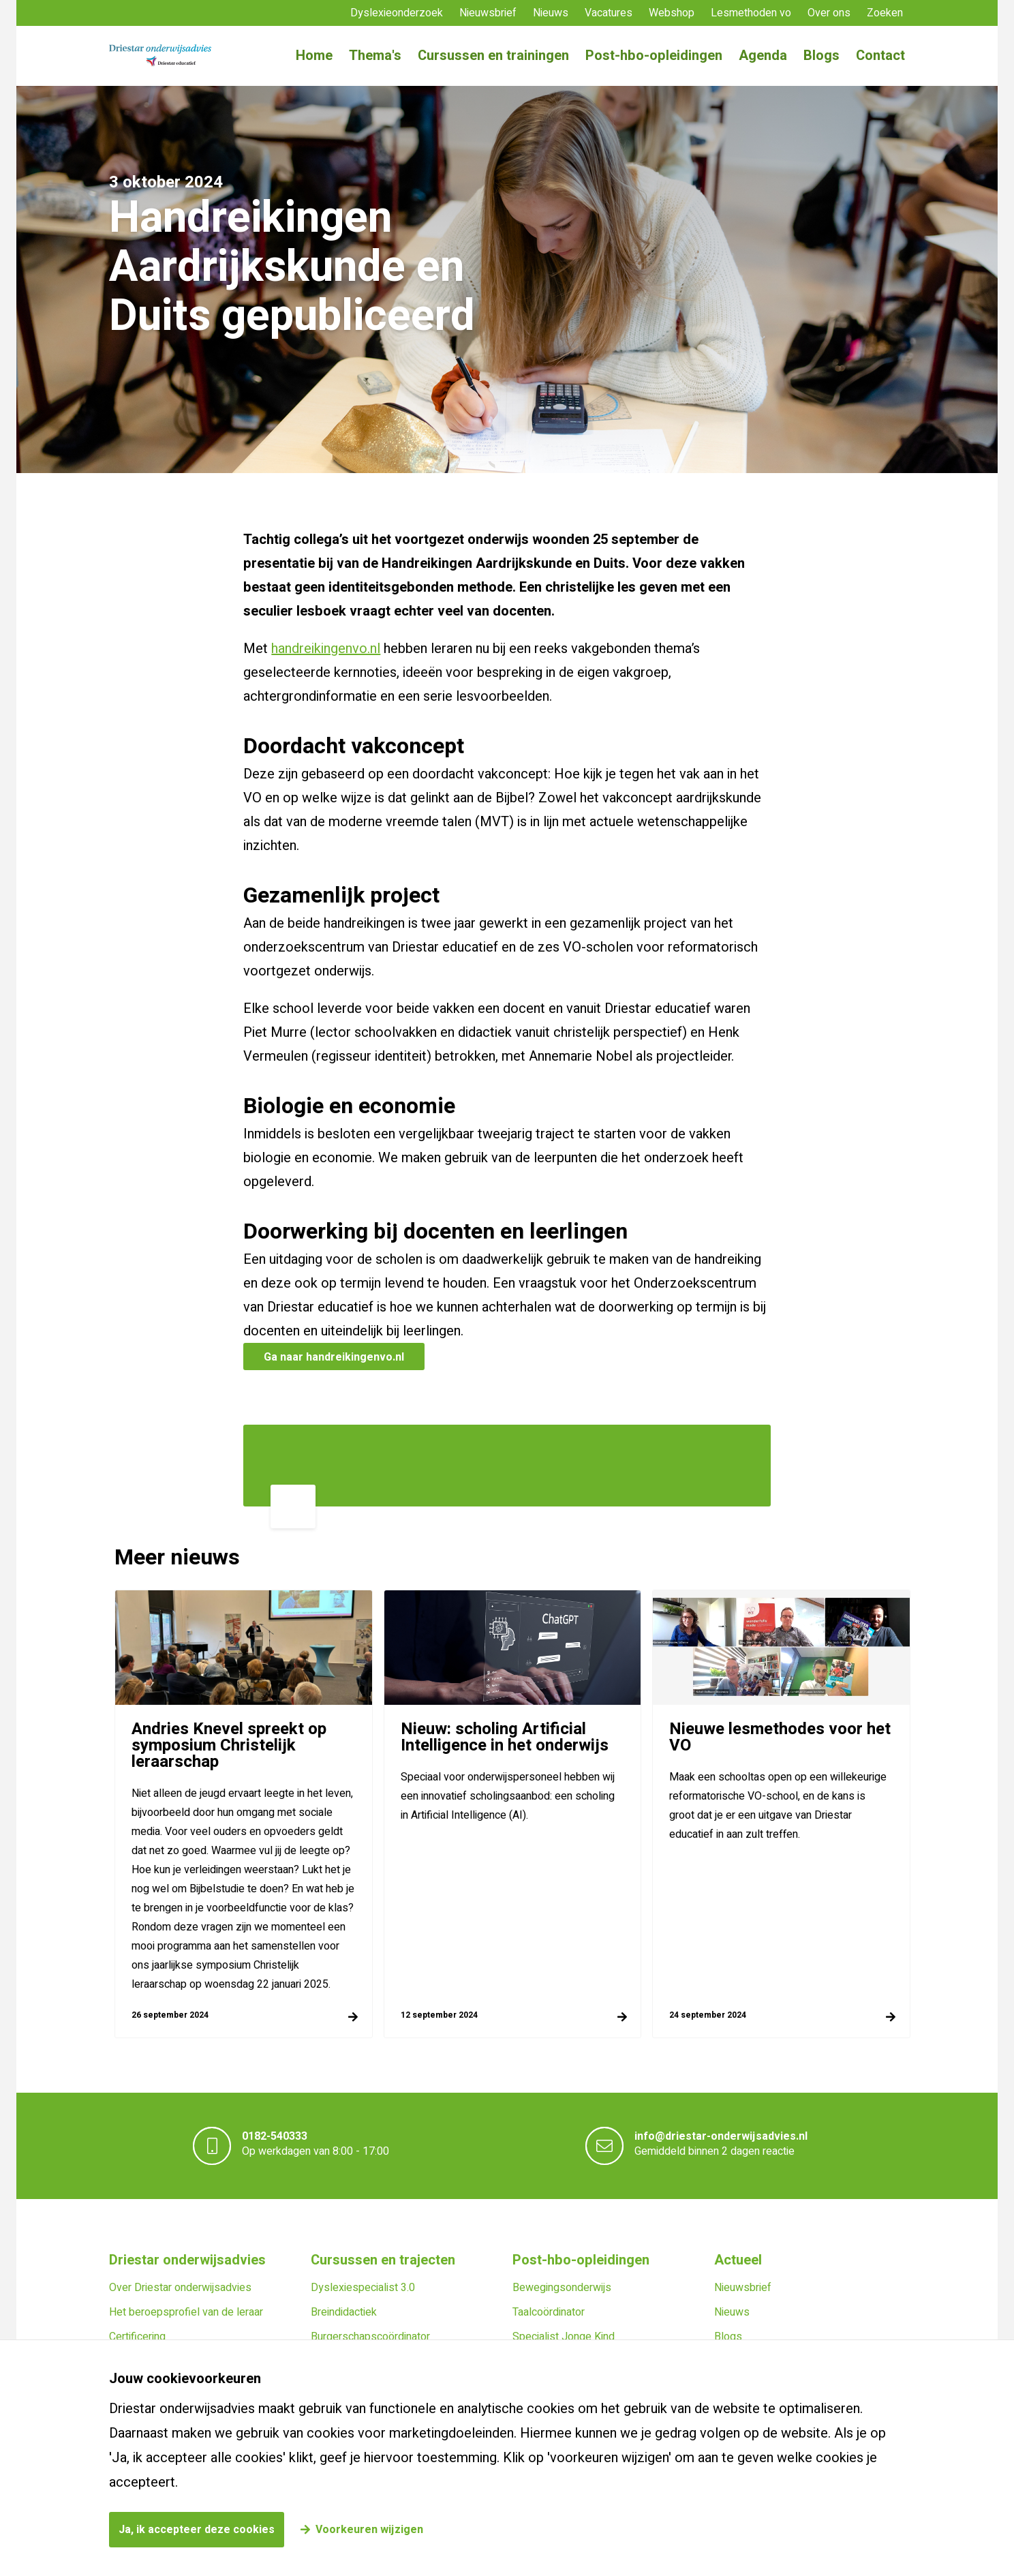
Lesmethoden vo (751, 13)
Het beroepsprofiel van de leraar (186, 2312)
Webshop (671, 13)
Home (314, 55)
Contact (880, 55)
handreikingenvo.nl (325, 648)
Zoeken (885, 13)
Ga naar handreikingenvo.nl (334, 1357)
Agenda (763, 55)
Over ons (829, 13)
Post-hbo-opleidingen (653, 55)
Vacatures (608, 13)
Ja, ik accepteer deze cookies (197, 2529)
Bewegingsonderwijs (561, 2287)
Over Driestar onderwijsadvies (180, 2287)
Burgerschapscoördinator (370, 2337)
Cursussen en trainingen (493, 55)
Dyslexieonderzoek (396, 13)
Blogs (821, 55)
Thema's (375, 55)
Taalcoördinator (548, 2312)
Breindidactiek (344, 2312)
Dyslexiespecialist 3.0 (363, 2287)
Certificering (137, 2337)
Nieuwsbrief (488, 13)
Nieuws (550, 13)
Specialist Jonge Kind (563, 2337)
